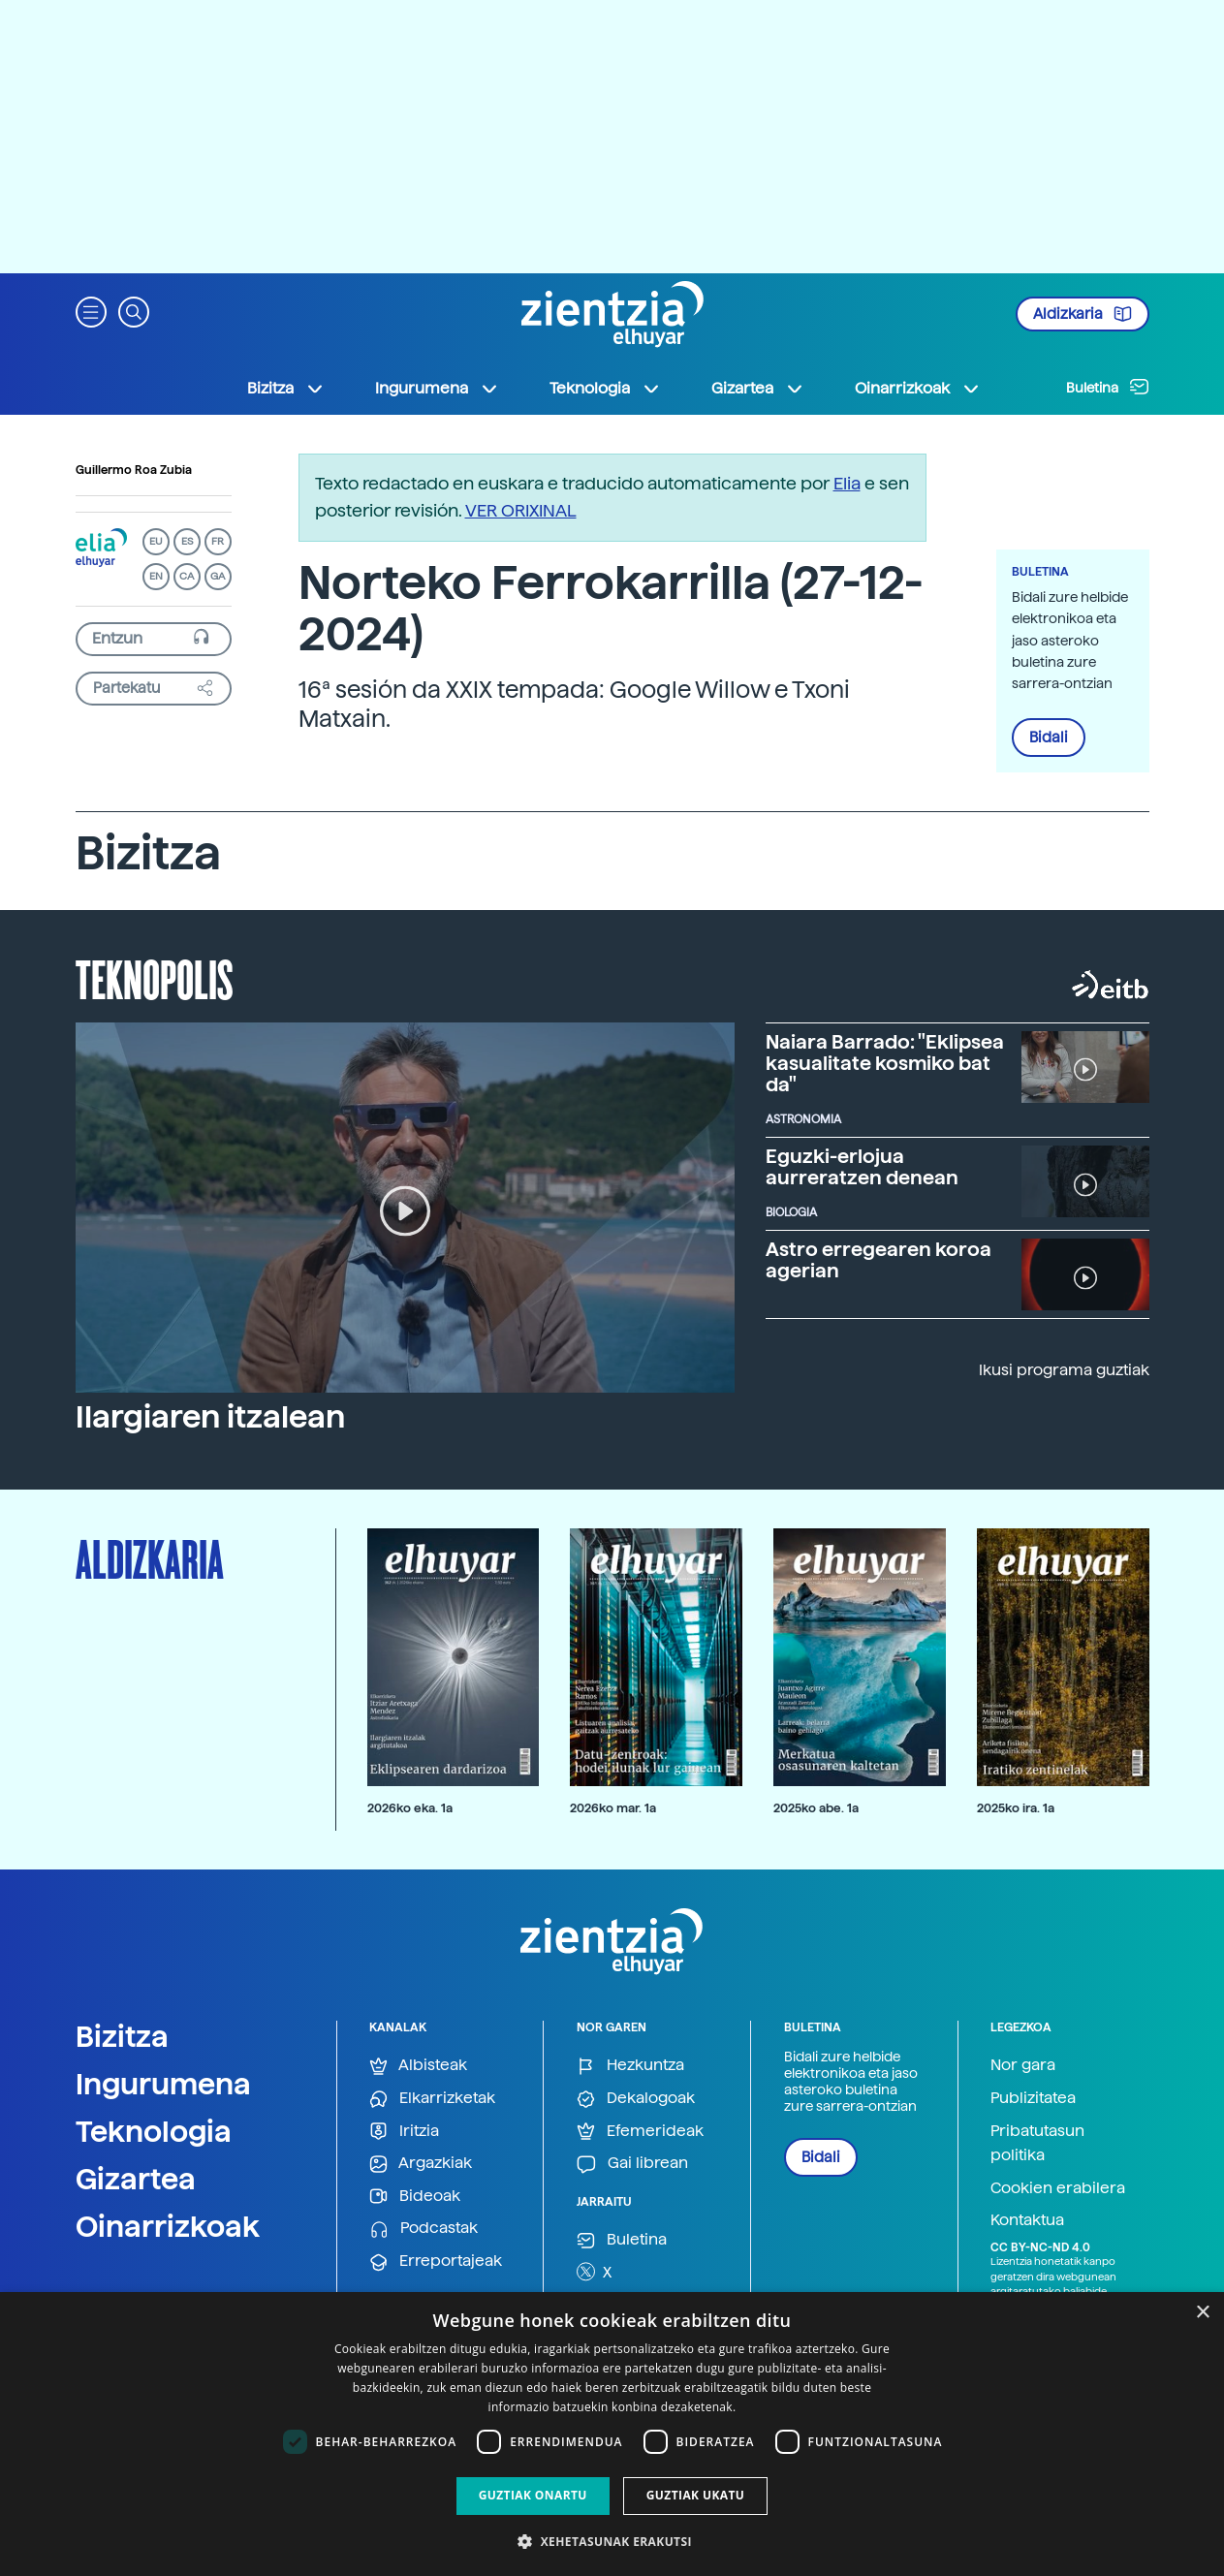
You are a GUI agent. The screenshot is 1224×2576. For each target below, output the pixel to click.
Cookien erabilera (1057, 2188)
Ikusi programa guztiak (1064, 1370)
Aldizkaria (1082, 314)
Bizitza (122, 2036)
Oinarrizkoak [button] (918, 388)
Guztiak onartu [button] (533, 2495)
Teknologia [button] (605, 388)
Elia (847, 483)
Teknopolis (155, 978)
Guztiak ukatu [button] (695, 2495)
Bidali (1048, 737)
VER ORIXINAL (521, 510)
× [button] (1202, 2313)
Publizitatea (1033, 2098)
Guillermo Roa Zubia (134, 470)
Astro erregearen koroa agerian (878, 1260)
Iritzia (404, 2131)
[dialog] (612, 2434)
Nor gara (1022, 2065)
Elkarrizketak (432, 2099)
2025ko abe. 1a (816, 1808)
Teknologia (154, 2131)
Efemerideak (640, 2131)
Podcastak (423, 2228)
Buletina (1107, 386)
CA (186, 576)
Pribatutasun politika (1037, 2143)
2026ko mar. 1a (613, 1808)
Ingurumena (163, 2083)
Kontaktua (1027, 2220)
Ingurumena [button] (437, 388)
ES (187, 541)
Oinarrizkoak (168, 2226)
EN (156, 576)
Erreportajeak (435, 2261)
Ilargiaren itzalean (210, 1416)
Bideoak (414, 2196)
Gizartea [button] (757, 388)
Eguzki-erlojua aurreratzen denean (862, 1167)
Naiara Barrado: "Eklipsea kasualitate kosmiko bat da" (885, 1063)
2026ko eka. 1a (410, 1808)
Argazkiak (420, 2163)
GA (217, 576)
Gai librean (632, 2163)
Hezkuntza (630, 2066)
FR (217, 541)
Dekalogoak (636, 2099)
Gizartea (136, 2178)
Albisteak (418, 2066)
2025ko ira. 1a (1015, 1808)
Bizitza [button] (286, 388)
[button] (91, 310)
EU (156, 541)
